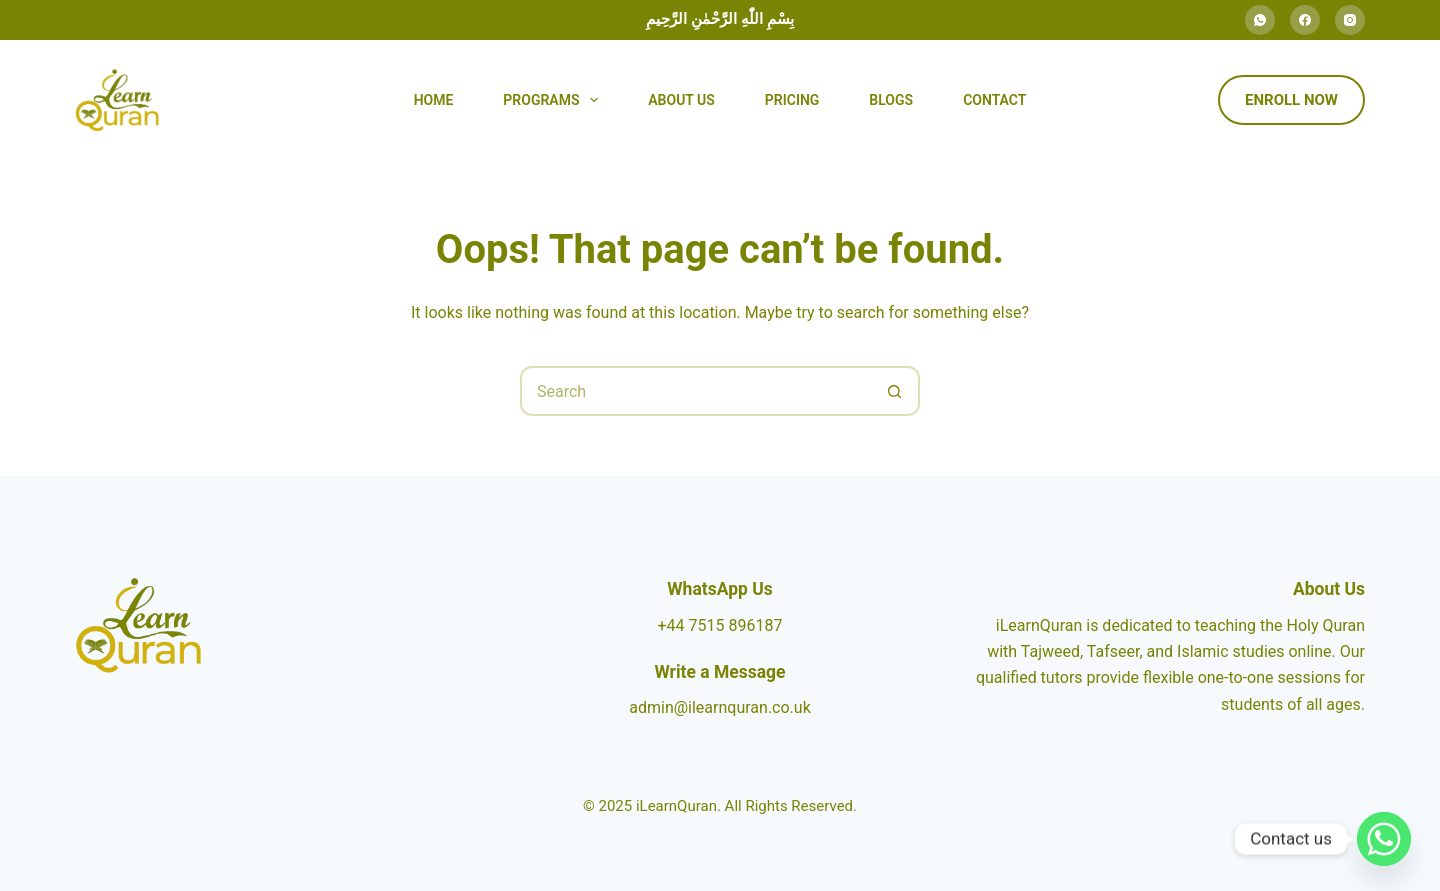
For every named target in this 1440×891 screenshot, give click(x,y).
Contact (994, 100)
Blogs (891, 100)
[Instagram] (1350, 20)
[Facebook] (1305, 20)
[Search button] (895, 391)
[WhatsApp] (1260, 20)
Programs (554, 100)
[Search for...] (695, 391)
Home (434, 100)
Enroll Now (1291, 100)
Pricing (792, 100)
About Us (681, 100)
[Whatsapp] (1384, 839)
